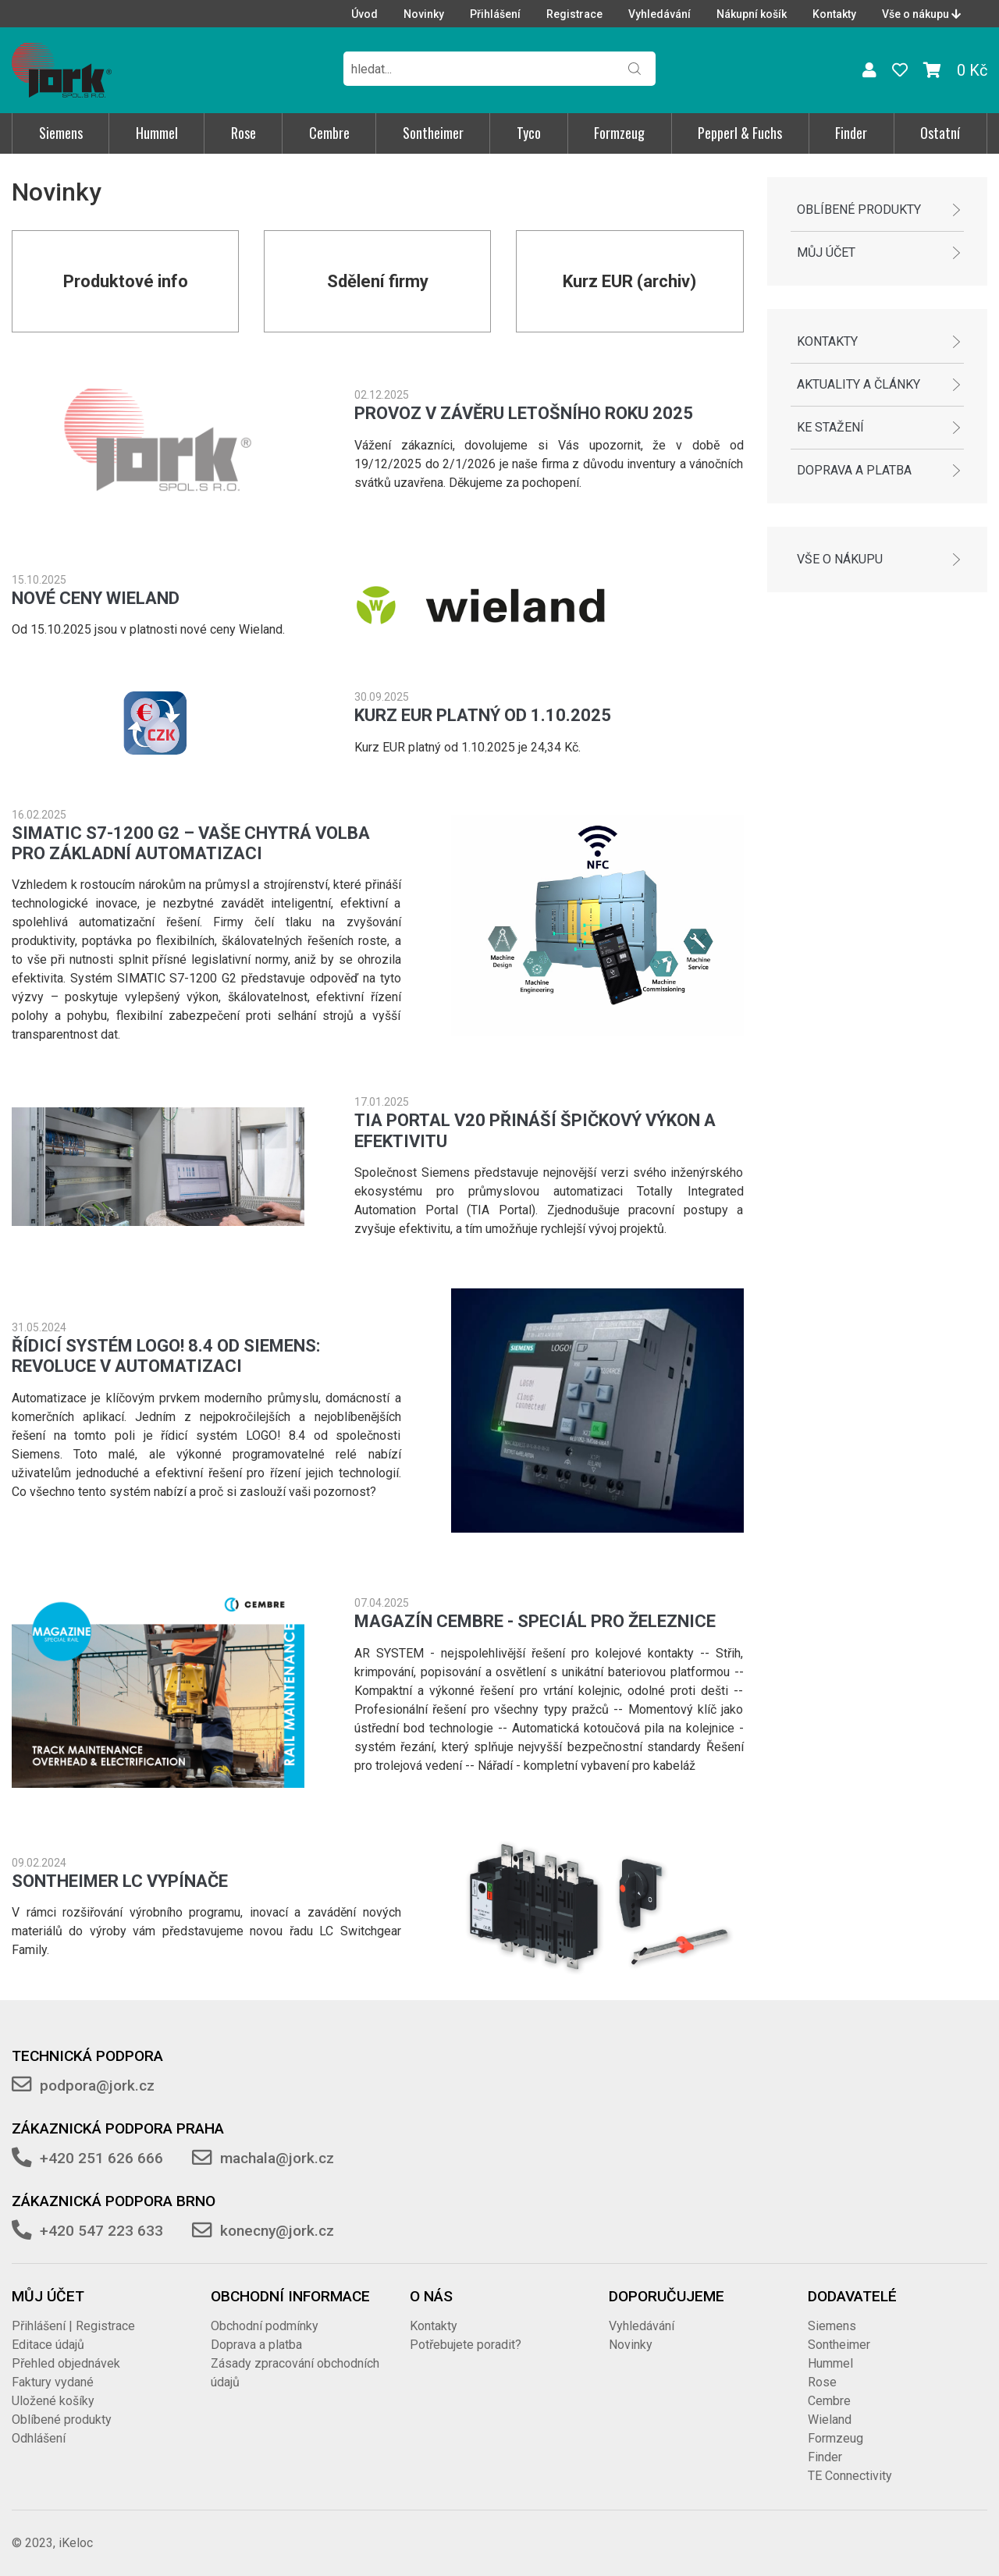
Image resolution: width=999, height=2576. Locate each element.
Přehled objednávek (66, 2363)
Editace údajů (48, 2344)
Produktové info (125, 281)
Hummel (157, 133)
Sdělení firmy (377, 281)
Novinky (424, 14)
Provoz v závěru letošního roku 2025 (523, 413)
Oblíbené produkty (859, 209)
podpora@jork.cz (97, 2086)
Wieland (829, 2419)
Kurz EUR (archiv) (629, 281)
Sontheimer (433, 133)
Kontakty (834, 14)
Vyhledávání (659, 14)
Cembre (329, 133)
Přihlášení (495, 14)
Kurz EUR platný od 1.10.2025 (482, 715)
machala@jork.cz (277, 2158)
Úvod (364, 14)
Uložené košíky (53, 2400)
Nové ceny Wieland (96, 598)
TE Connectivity (850, 2475)
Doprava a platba (854, 470)
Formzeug (619, 133)
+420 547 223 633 (101, 2231)
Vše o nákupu (921, 14)
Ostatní (940, 133)
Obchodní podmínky (264, 2325)
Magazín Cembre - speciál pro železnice (535, 1621)
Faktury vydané (53, 2382)
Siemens (61, 133)
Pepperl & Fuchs (740, 133)
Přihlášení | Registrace (73, 2325)
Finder (851, 133)
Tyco (529, 133)
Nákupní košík (751, 14)
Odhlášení (39, 2438)
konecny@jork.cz (277, 2231)
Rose (243, 133)
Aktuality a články (858, 384)
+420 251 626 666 (101, 2158)
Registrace (574, 14)
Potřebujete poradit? (465, 2344)
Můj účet (826, 252)
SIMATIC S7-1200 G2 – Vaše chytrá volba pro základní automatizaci (191, 843)
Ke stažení (830, 427)
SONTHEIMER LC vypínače (120, 1881)
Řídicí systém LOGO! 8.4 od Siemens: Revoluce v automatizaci (166, 1356)
